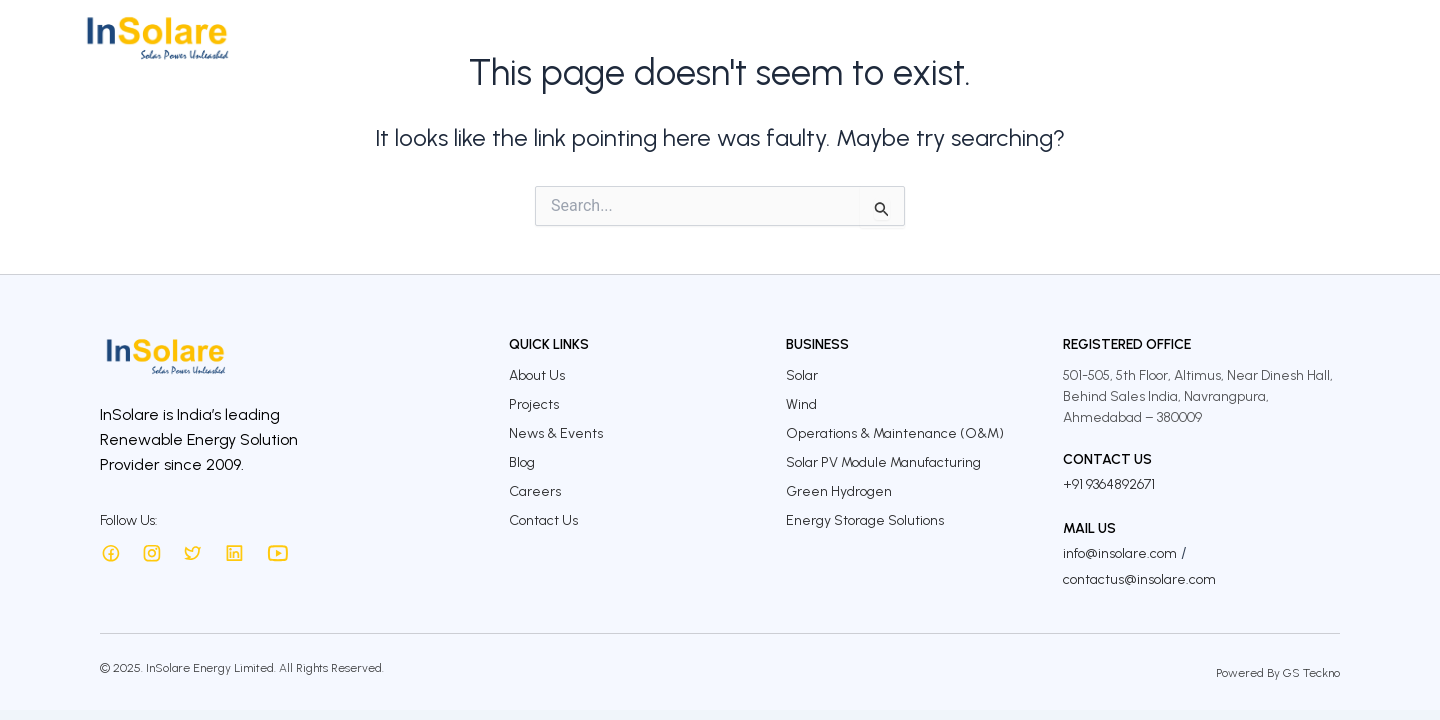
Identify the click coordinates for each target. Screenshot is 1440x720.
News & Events (556, 433)
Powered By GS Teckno (1278, 673)
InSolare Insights (1124, 37)
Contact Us (1327, 37)
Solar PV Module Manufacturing (883, 462)
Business (715, 37)
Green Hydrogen (839, 491)
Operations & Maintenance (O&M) (895, 433)
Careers (1235, 37)
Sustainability (989, 37)
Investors (882, 37)
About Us (628, 37)
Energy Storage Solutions (865, 520)
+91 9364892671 (1109, 484)
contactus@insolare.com (1139, 579)
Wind (801, 404)
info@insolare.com (1120, 553)
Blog (522, 462)
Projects (797, 37)
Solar (802, 375)
